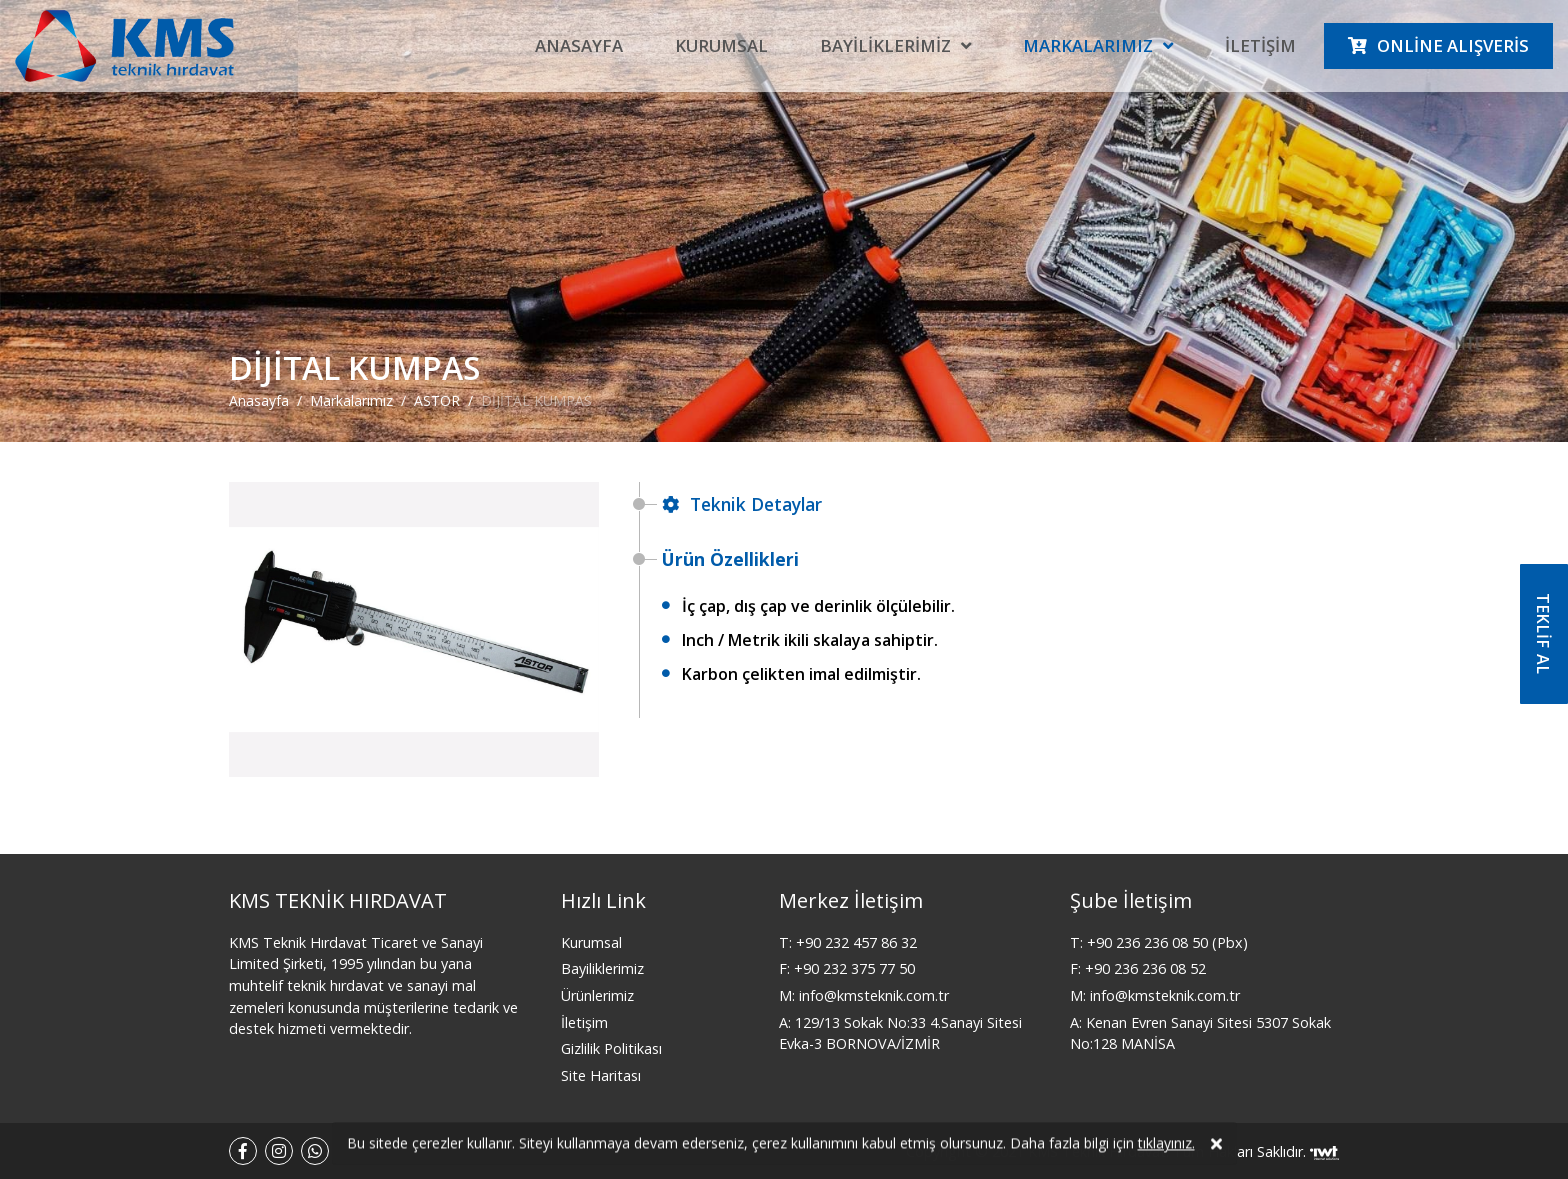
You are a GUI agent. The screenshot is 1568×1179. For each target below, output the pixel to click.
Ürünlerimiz (597, 995)
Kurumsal (721, 45)
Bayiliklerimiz (885, 45)
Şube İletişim (1131, 900)
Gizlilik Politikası (611, 1048)
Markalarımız (1088, 45)
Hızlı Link (603, 900)
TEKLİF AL (1543, 634)
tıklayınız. (1166, 1148)
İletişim (1260, 45)
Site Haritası (601, 1075)
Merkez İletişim (851, 900)
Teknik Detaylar (742, 504)
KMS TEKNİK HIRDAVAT (338, 900)
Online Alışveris (1453, 45)
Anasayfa (579, 45)
